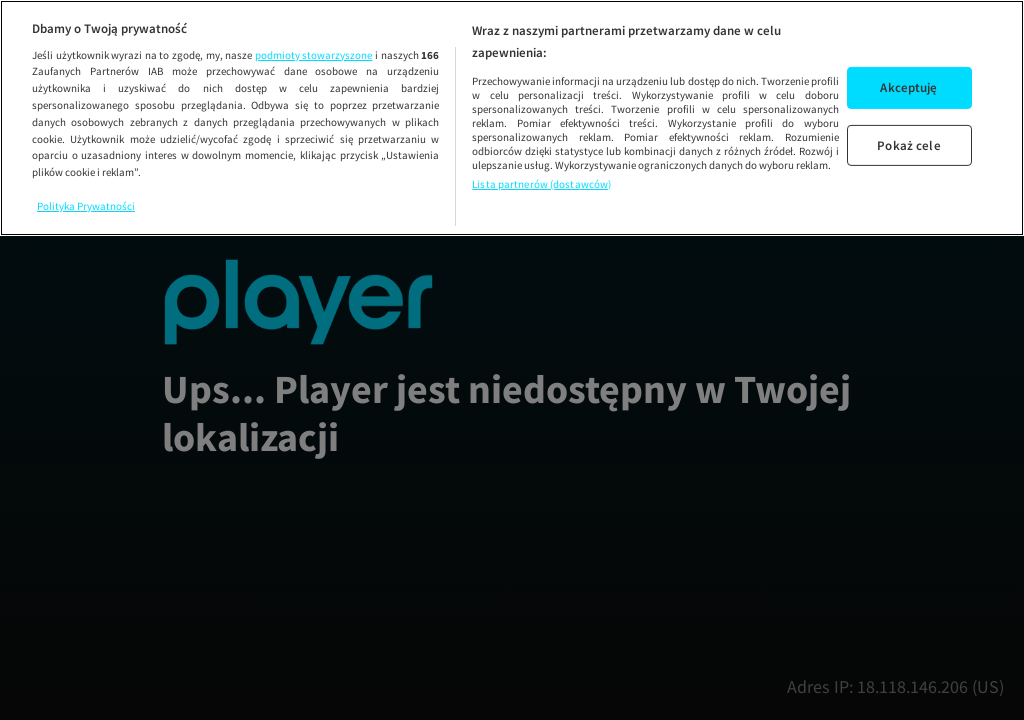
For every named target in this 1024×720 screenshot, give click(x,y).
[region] (512, 118)
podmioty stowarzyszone (314, 55)
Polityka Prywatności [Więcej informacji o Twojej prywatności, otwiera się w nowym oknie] (86, 206)
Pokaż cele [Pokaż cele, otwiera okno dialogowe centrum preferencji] (908, 144)
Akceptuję (908, 87)
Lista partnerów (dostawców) (541, 184)
